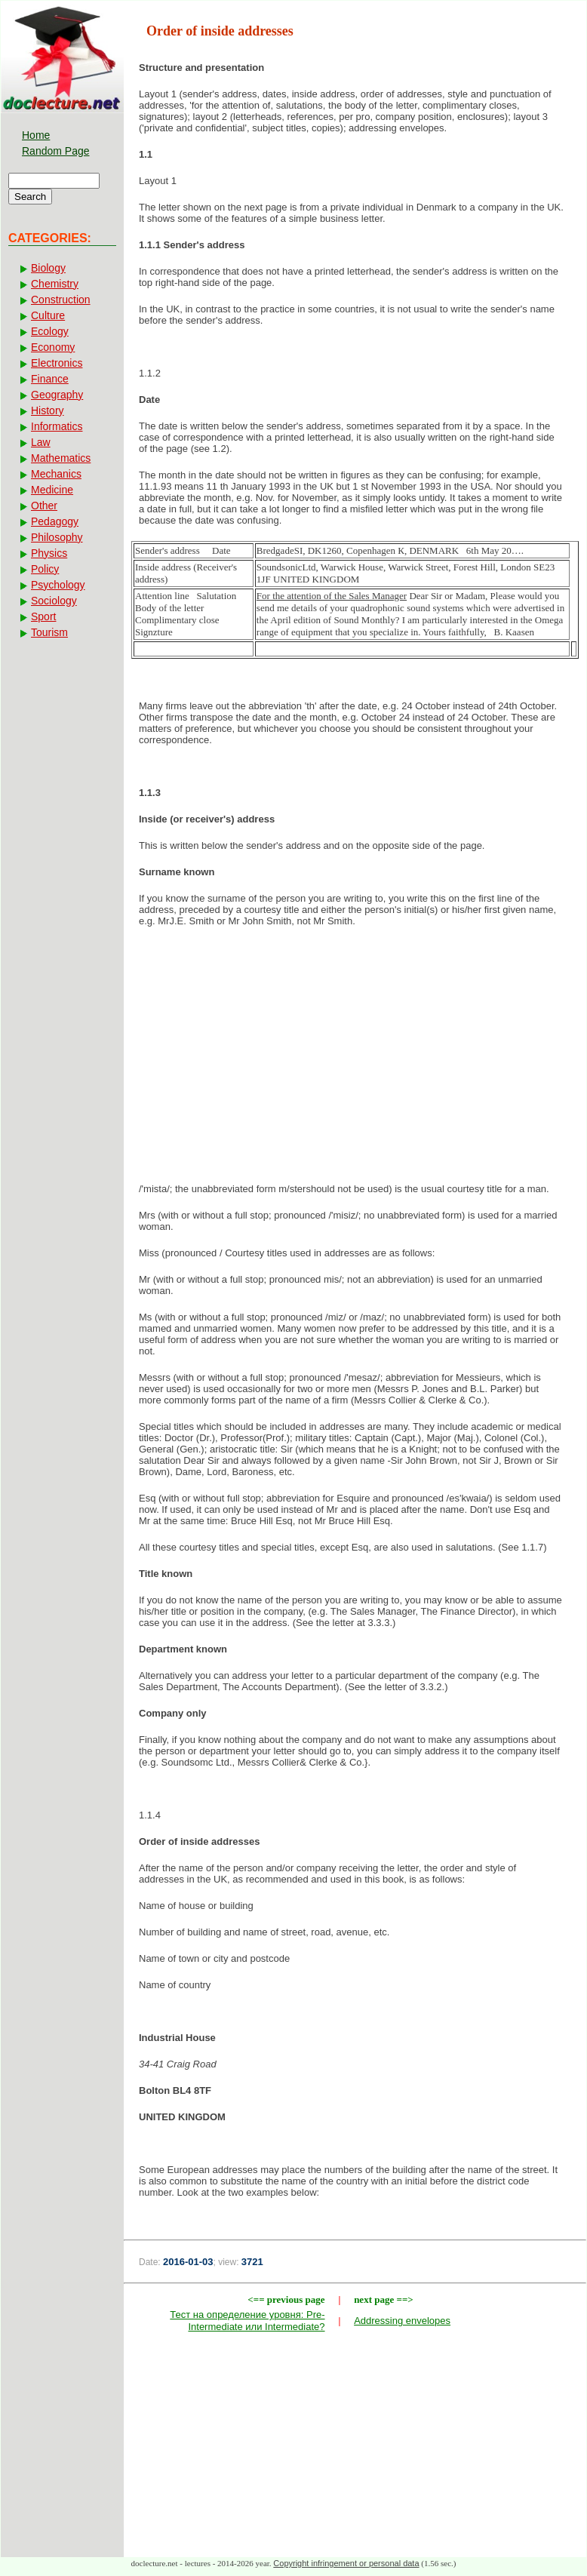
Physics (49, 553)
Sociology (54, 601)
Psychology (58, 585)
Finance (50, 379)
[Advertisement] (355, 1059)
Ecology (50, 331)
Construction (61, 300)
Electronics (56, 363)
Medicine (52, 490)
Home (36, 135)
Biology (48, 268)
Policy (45, 569)
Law (41, 442)
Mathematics (61, 458)
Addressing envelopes (402, 2320)
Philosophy (57, 537)
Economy (53, 347)
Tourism (49, 632)
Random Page (56, 151)
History (47, 410)
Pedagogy (54, 521)
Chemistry (54, 284)
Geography (57, 395)
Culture (48, 315)
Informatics (56, 426)
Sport (43, 616)
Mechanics (56, 474)
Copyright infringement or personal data (346, 2563)
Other (44, 506)
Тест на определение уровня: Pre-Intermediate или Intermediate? (247, 2320)
